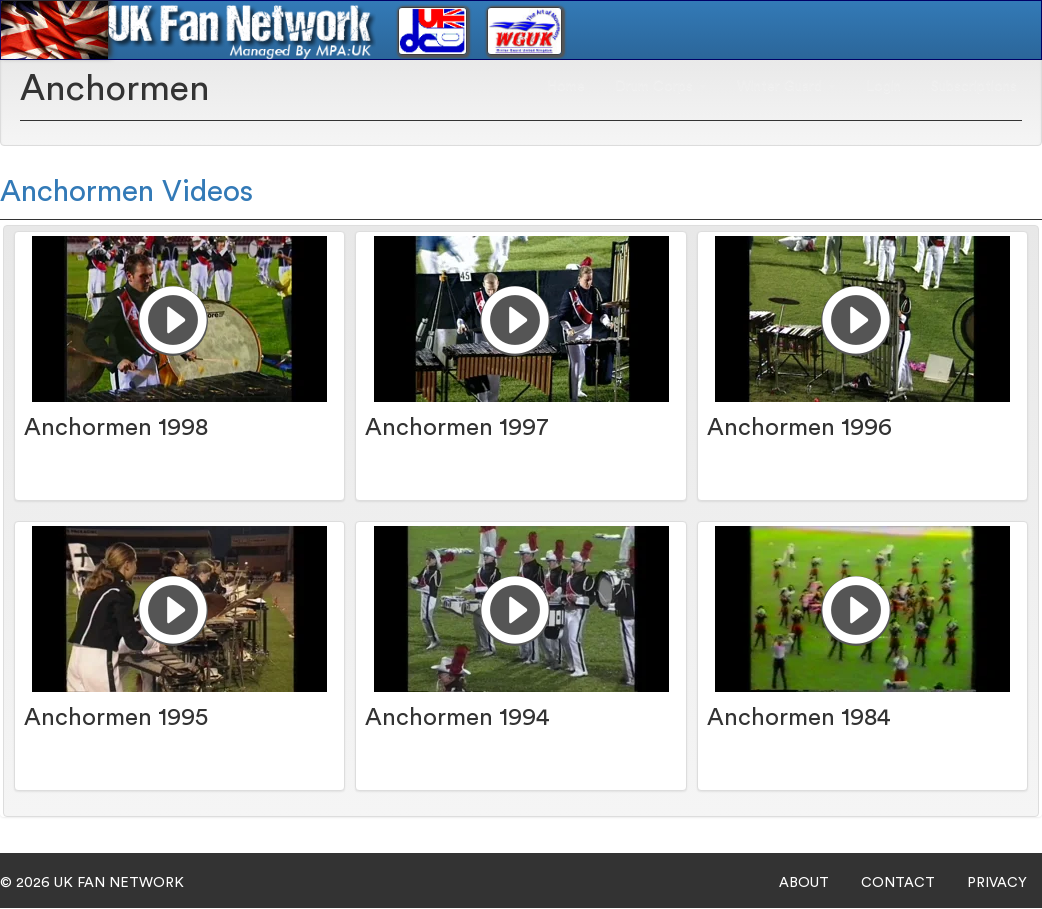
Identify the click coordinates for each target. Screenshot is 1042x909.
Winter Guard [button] (786, 86)
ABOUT (804, 883)
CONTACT (898, 883)
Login (883, 86)
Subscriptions (974, 86)
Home (566, 86)
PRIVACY (997, 883)
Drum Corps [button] (661, 86)
